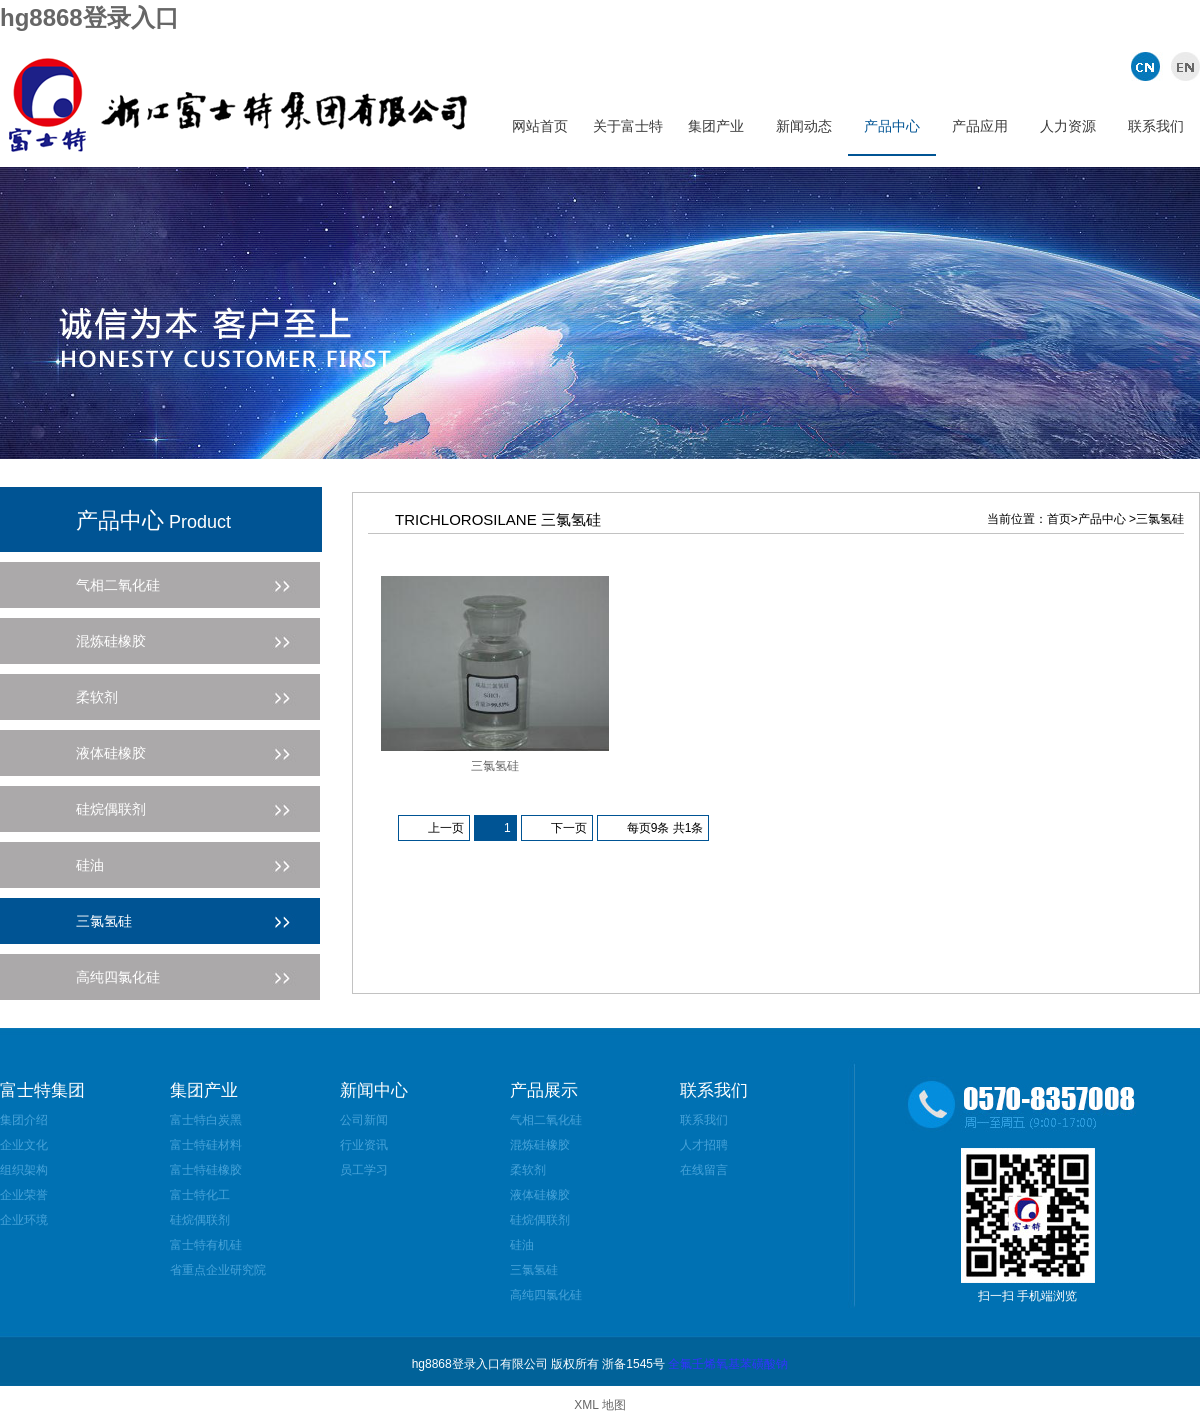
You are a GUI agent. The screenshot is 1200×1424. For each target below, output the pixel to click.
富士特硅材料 (206, 1145)
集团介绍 (24, 1120)
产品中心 (892, 126)
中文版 (1147, 66)
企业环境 (24, 1220)
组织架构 (24, 1170)
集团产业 (716, 126)
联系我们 (1156, 126)
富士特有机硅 (206, 1245)
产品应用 (980, 126)
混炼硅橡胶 (540, 1145)
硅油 (522, 1245)
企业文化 (24, 1145)
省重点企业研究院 (218, 1270)
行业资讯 (364, 1145)
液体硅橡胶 (540, 1195)
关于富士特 (628, 126)
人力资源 (1068, 126)
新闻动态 (804, 126)
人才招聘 (704, 1145)
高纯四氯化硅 (546, 1295)
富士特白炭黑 (206, 1120)
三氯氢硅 (495, 766)
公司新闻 (364, 1120)
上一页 (446, 828)
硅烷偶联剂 (200, 1220)
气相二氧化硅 (546, 1120)
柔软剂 (528, 1170)
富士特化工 (200, 1195)
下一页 (569, 828)
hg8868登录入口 (89, 17)
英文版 (1182, 66)
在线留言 (704, 1170)
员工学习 (364, 1170)
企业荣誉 (24, 1195)
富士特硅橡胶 (206, 1170)
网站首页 (540, 126)
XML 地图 (600, 1405)
